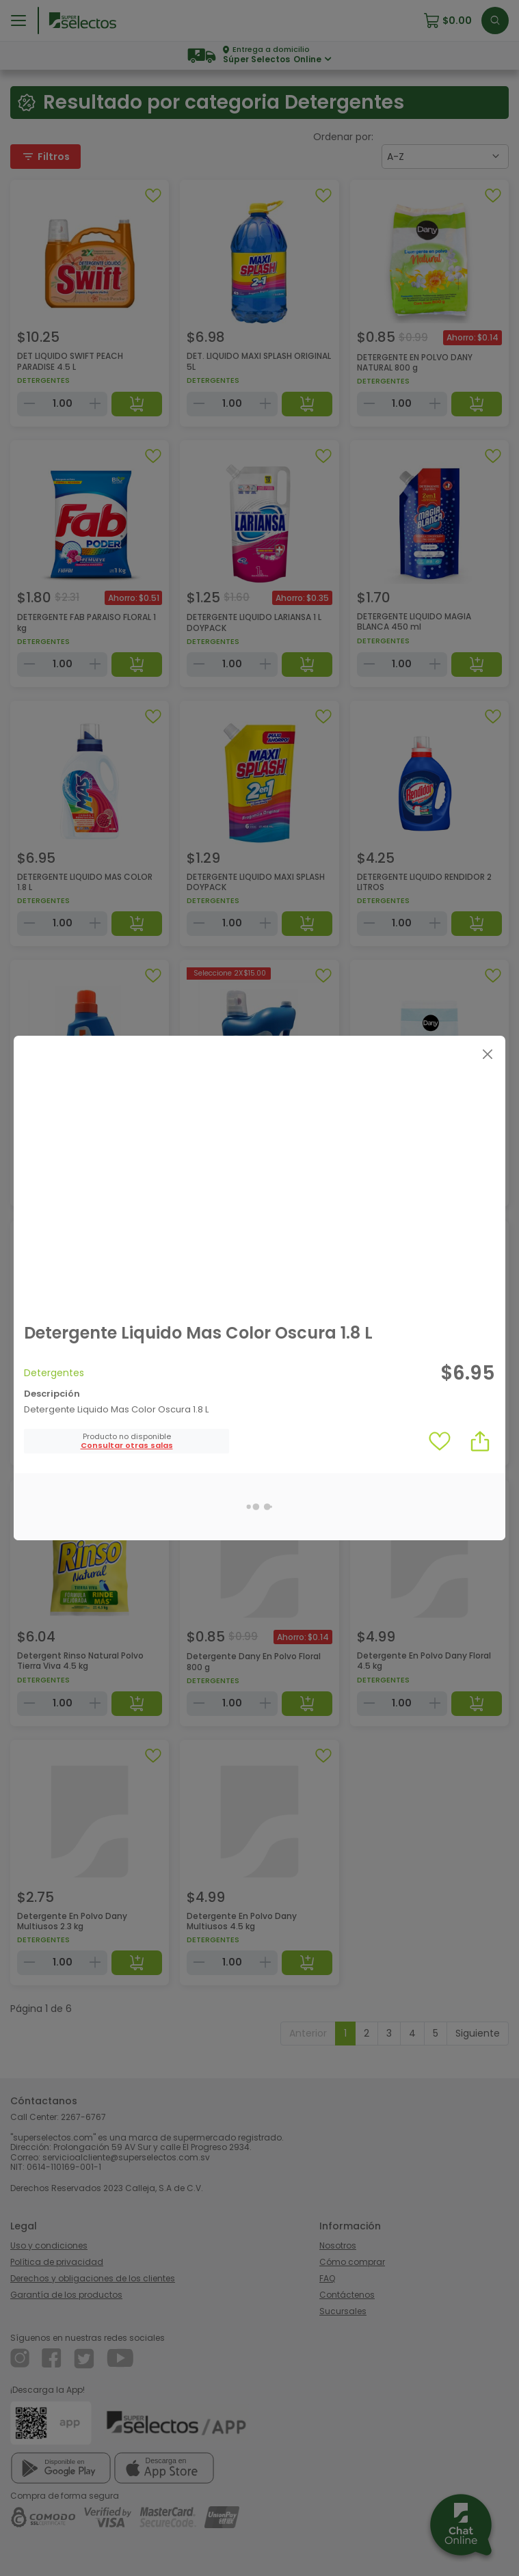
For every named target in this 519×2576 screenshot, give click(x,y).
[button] (127, 1445)
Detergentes (54, 1373)
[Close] (487, 1054)
